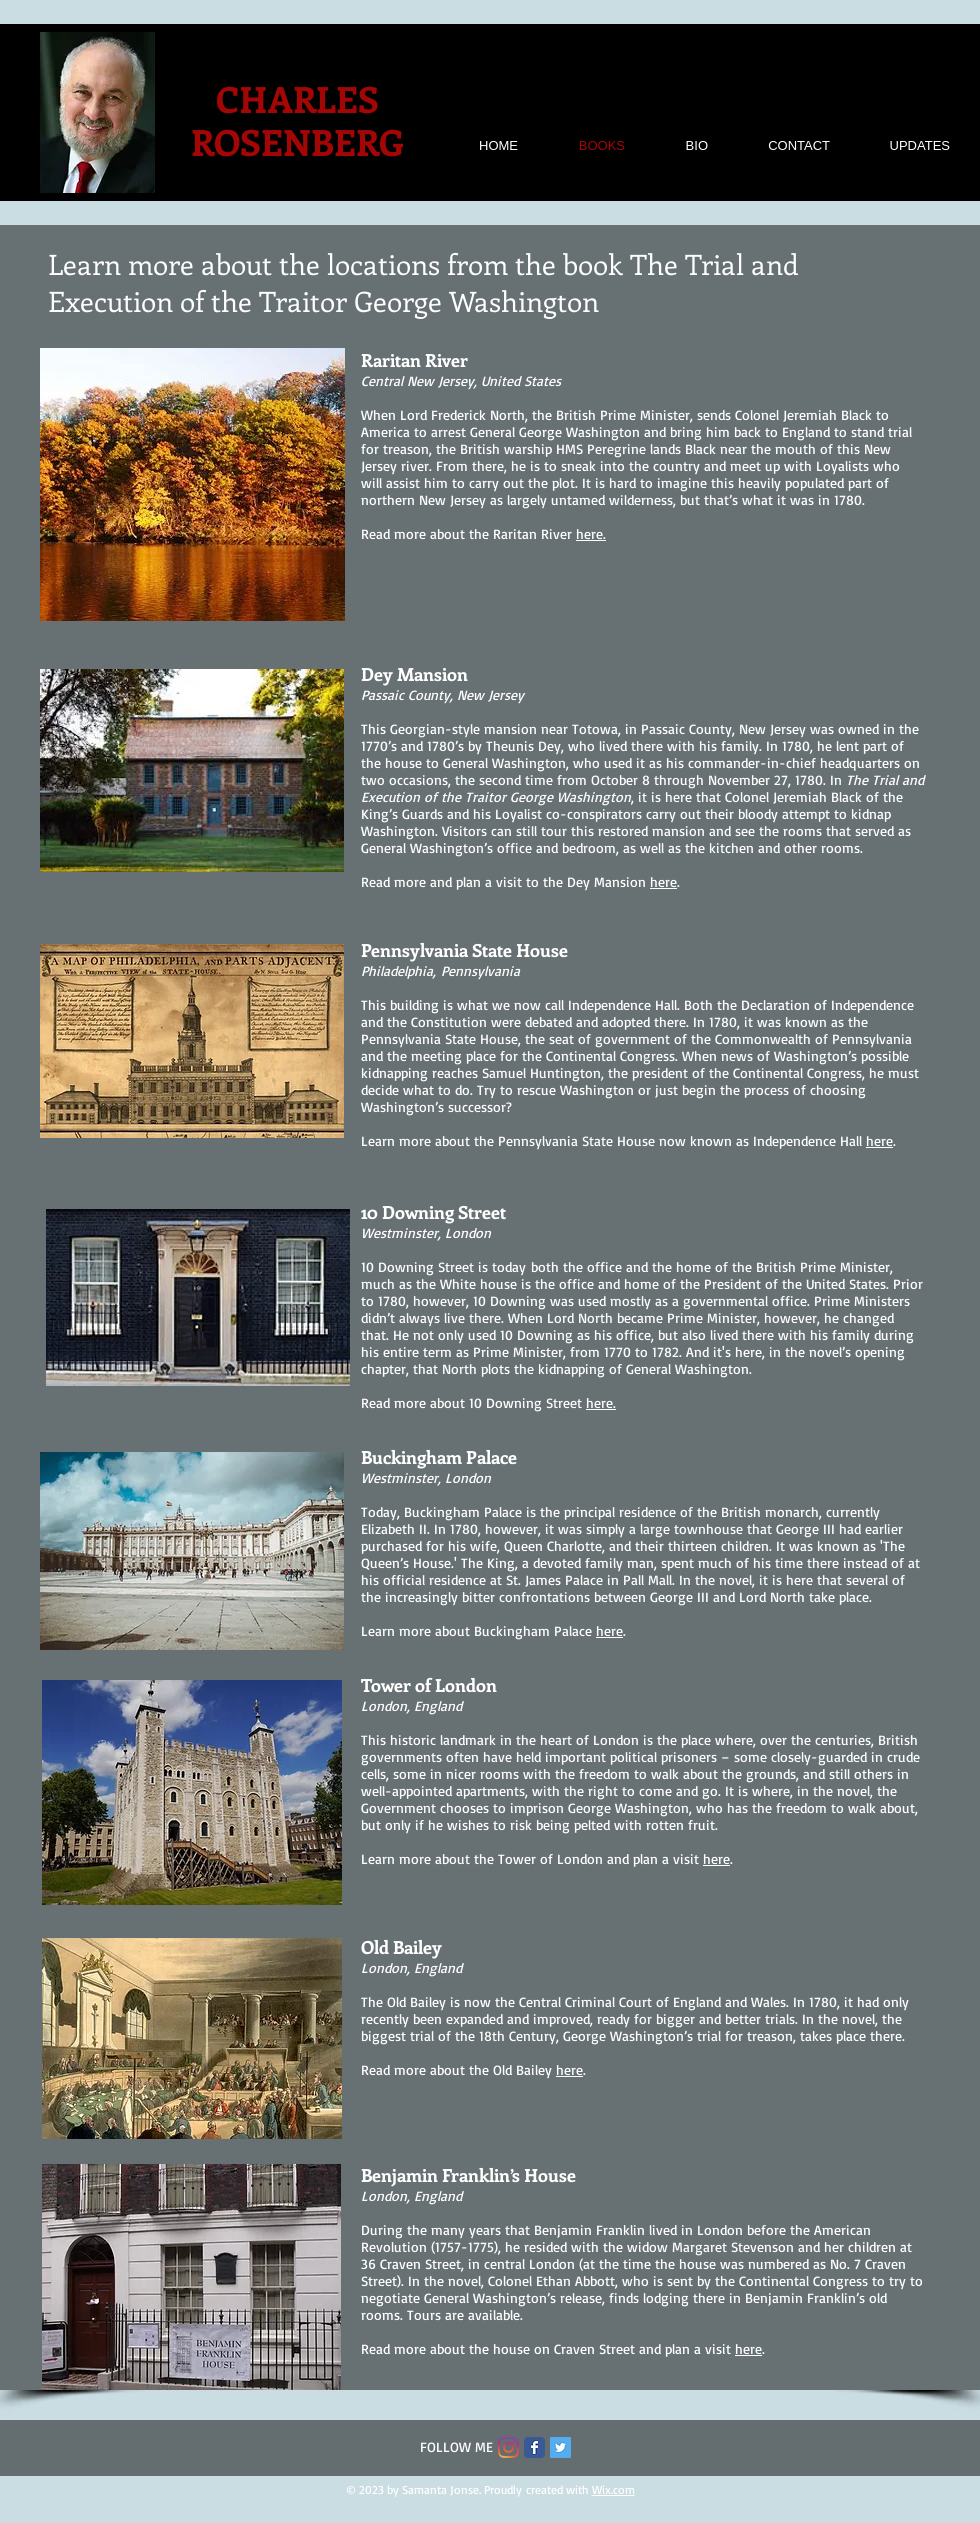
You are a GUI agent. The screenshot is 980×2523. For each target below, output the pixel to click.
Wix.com (613, 2489)
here (663, 881)
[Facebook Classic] (534, 2447)
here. (591, 533)
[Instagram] (508, 2447)
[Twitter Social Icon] (560, 2447)
